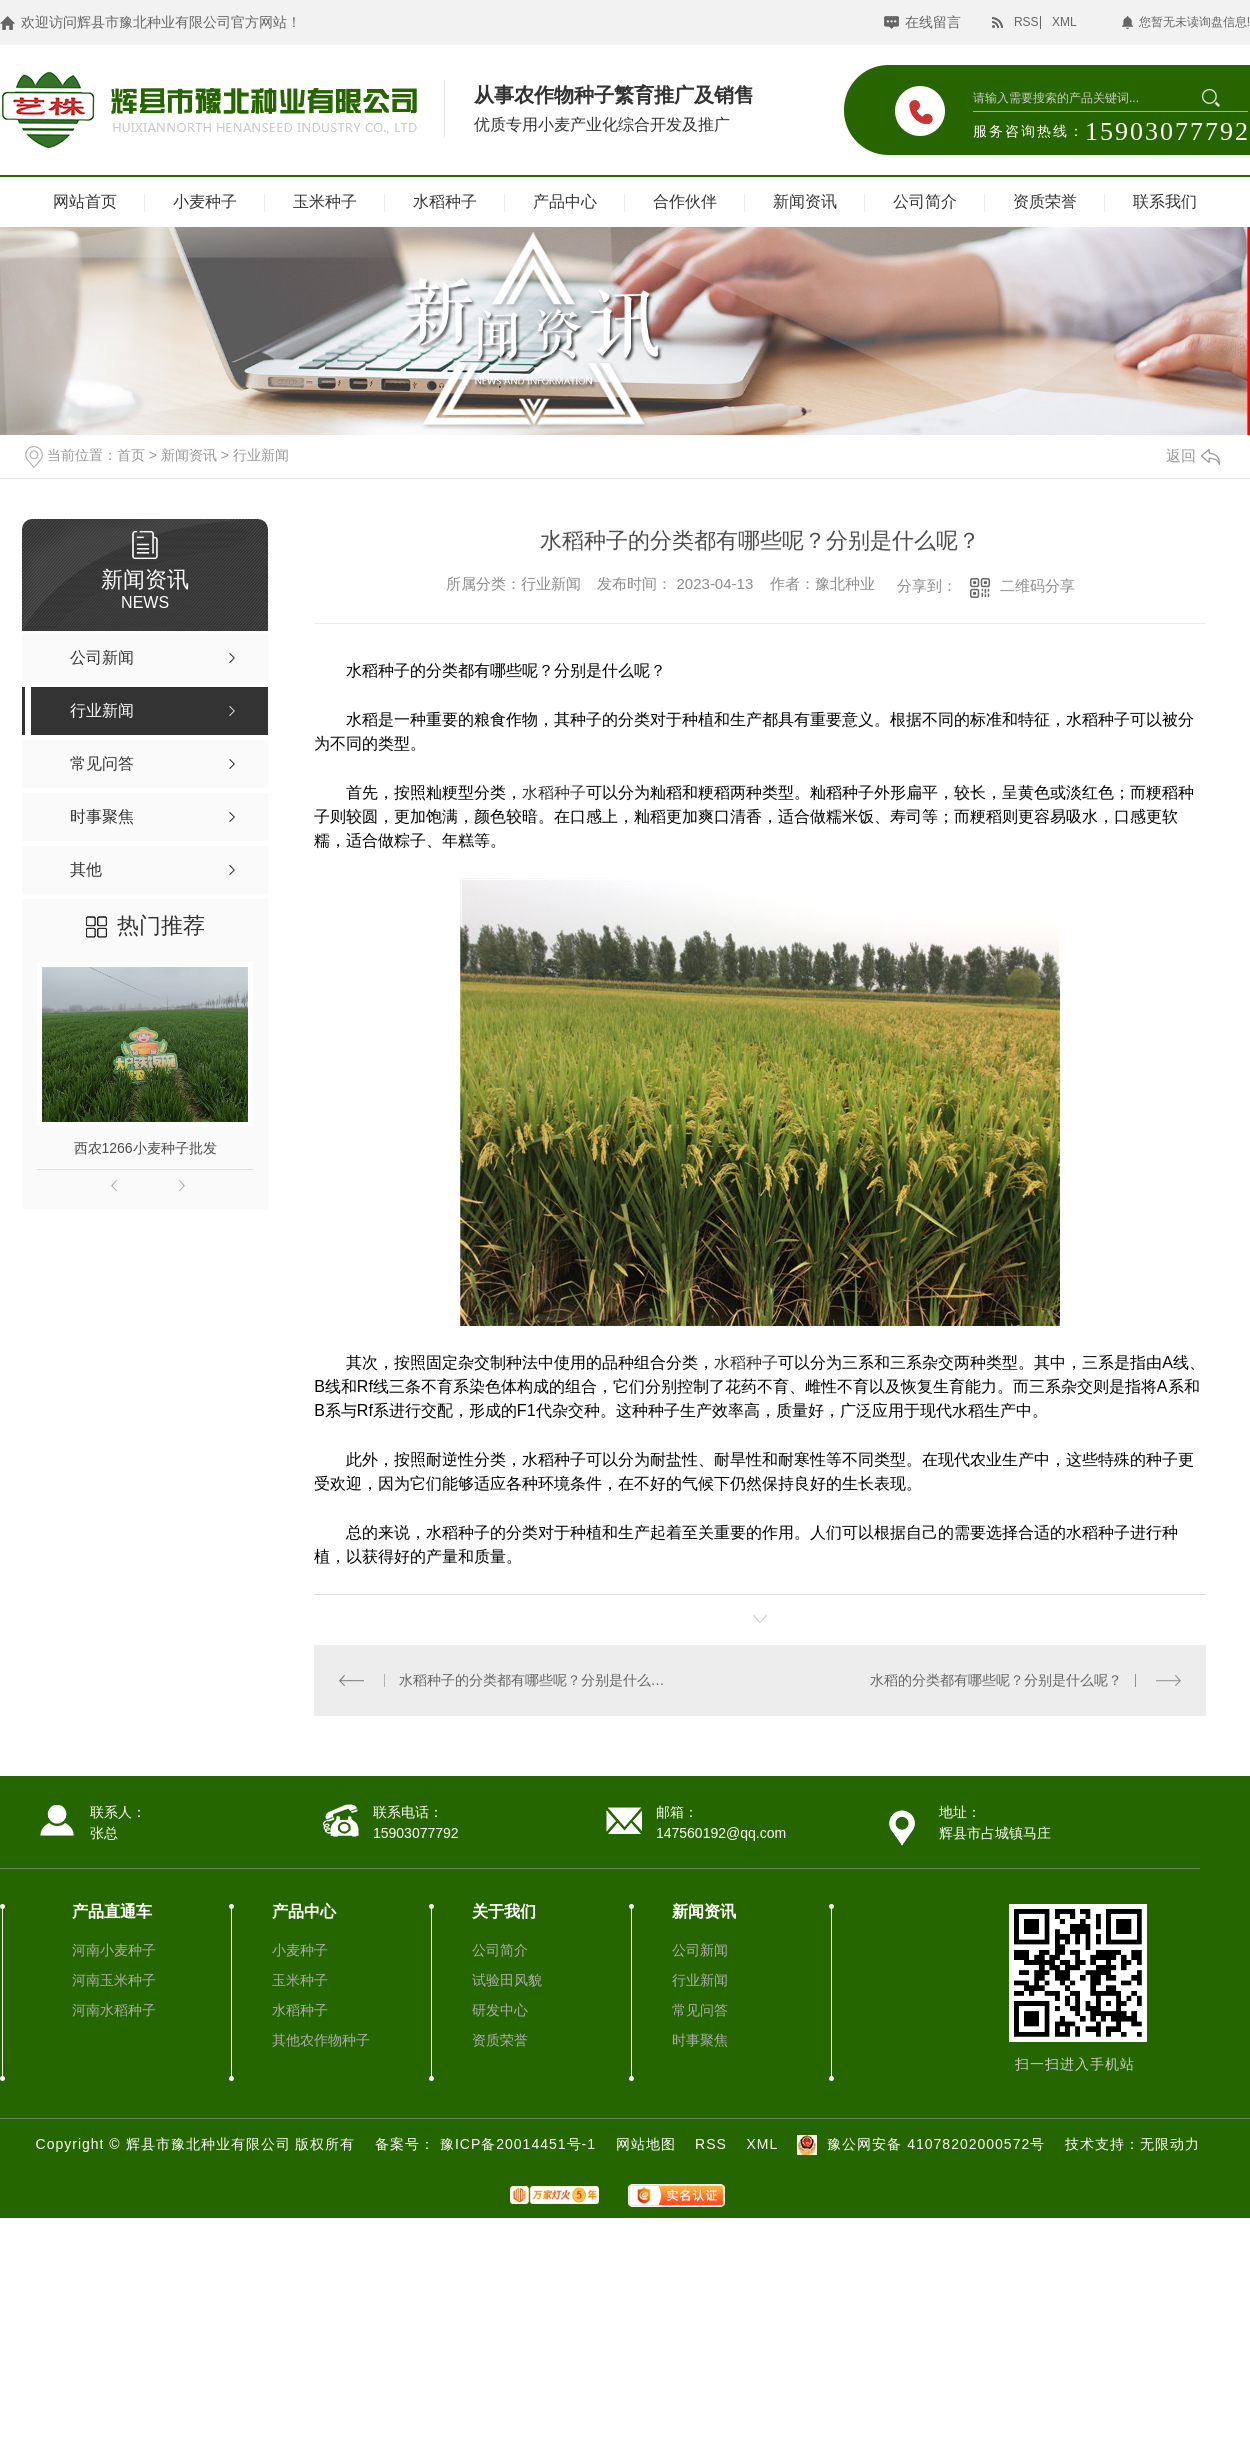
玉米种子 (325, 201)
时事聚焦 (700, 2040)
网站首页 (85, 201)
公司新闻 (700, 1950)
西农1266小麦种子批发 (145, 1148)
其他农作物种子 (321, 2040)
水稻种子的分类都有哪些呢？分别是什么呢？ (537, 1680)
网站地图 (646, 2144)
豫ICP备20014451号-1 (520, 2144)
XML (1064, 22)
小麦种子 (205, 201)
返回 (1193, 455)
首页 (131, 455)
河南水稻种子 (114, 2010)
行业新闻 (261, 455)
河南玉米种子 (114, 1980)
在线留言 (933, 22)
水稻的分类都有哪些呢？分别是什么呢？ (996, 1680)
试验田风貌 (507, 1980)
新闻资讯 (805, 201)
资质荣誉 (1045, 201)
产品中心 (565, 201)
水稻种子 (445, 201)
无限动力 (1170, 2144)
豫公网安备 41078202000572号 (918, 2144)
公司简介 (925, 201)
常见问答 (700, 2010)
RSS (1026, 22)
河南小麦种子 (114, 1950)
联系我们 (1165, 201)
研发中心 (500, 2010)
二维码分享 (1037, 585)
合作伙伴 (685, 201)
